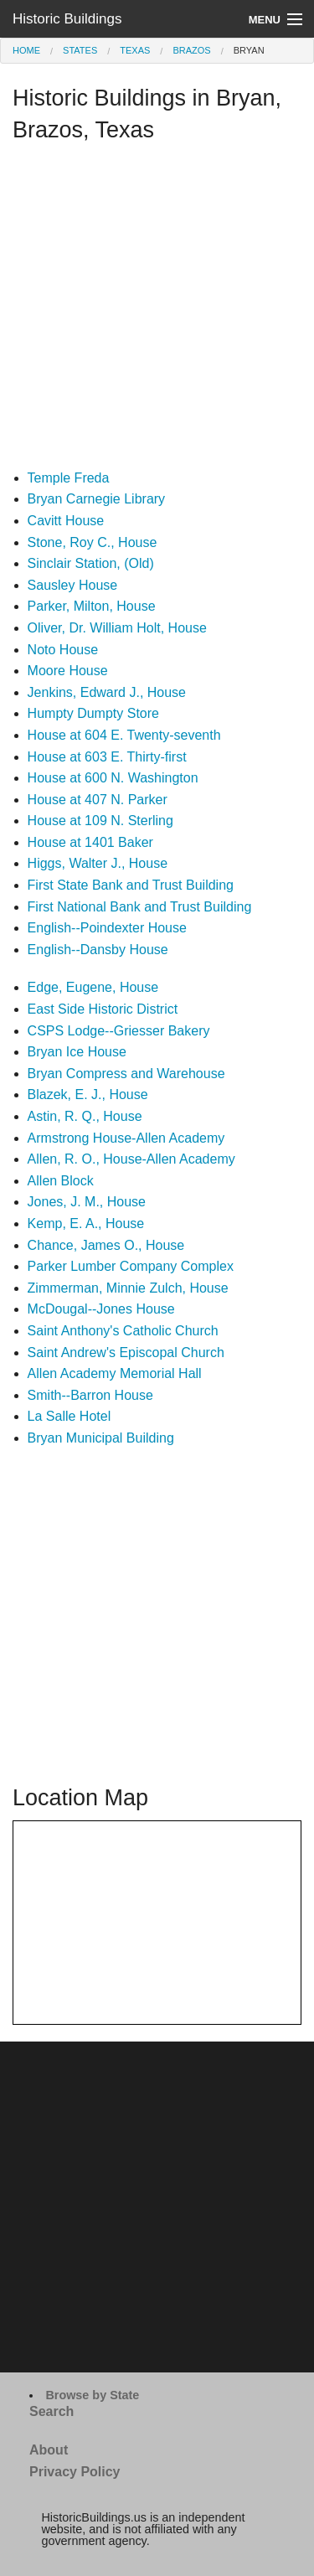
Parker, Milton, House (92, 606)
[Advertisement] (157, 310)
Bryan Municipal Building (101, 1438)
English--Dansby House (98, 949)
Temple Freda (69, 478)
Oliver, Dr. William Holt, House (117, 628)
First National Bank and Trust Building (140, 907)
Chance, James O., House (106, 1245)
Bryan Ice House (77, 1052)
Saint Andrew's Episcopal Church (126, 1352)
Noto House (63, 650)
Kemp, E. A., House (86, 1223)
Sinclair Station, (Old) (91, 563)
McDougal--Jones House (101, 1309)
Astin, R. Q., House (85, 1116)
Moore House (68, 670)
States (80, 50)
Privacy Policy (75, 2472)
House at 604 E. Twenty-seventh (124, 735)
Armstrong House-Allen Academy (126, 1138)
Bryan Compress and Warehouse (126, 1073)
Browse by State (92, 2395)
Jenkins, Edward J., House (107, 692)
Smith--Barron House (90, 1395)
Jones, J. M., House (87, 1202)
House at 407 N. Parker (97, 799)
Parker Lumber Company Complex (131, 1266)
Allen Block (61, 1181)
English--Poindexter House (107, 928)
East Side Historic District (103, 1009)
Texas (135, 50)
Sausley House (73, 585)
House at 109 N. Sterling (100, 820)
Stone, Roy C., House (92, 542)
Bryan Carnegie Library (97, 499)
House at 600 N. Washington (113, 778)
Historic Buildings (67, 19)
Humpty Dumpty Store (93, 713)
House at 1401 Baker (90, 842)
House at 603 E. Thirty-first (107, 757)
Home (26, 50)
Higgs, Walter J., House (97, 863)
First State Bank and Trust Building (131, 885)
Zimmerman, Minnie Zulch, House (128, 1288)
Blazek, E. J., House (88, 1094)
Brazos (191, 50)
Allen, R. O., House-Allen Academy (131, 1159)
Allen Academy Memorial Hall (115, 1373)
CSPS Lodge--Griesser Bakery (119, 1031)
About (48, 2450)
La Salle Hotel (69, 1416)
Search (51, 2411)
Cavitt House (66, 521)
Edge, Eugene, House (93, 987)
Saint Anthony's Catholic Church (123, 1331)
